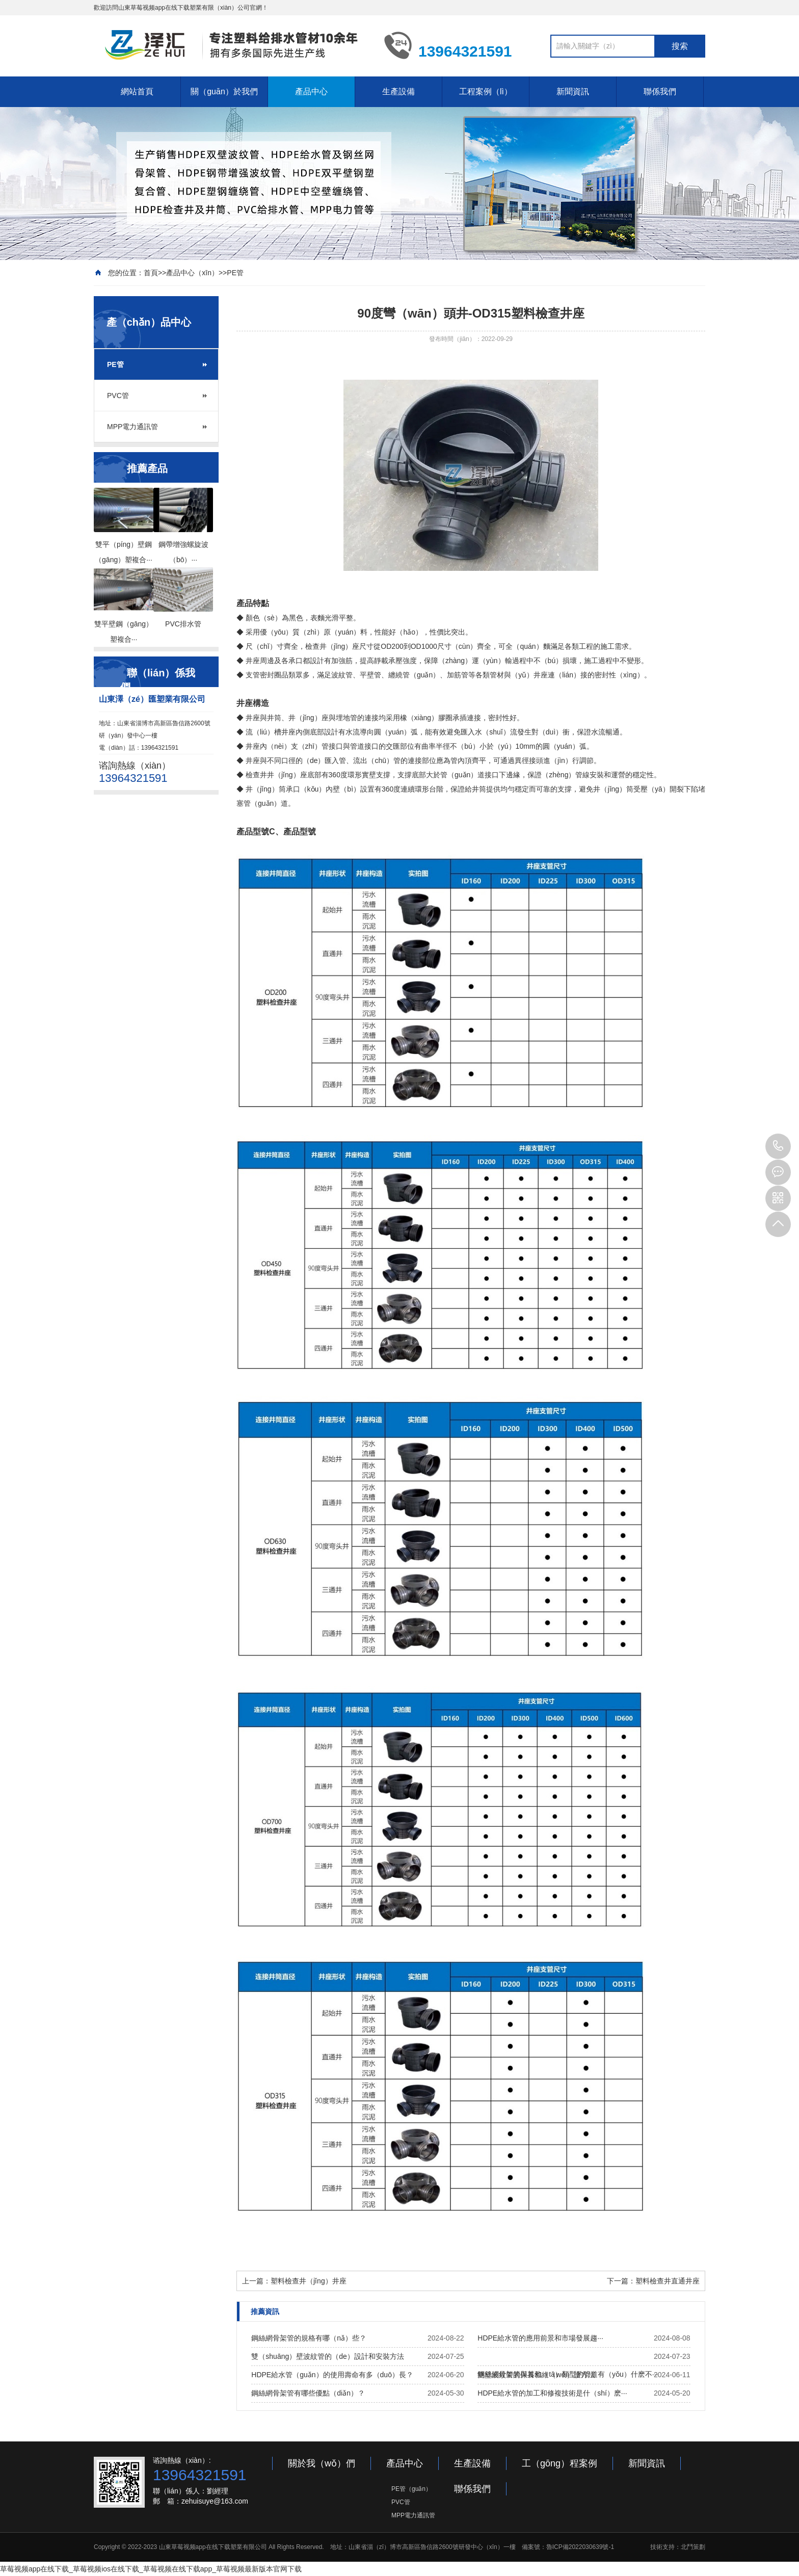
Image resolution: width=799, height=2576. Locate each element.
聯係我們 (660, 91)
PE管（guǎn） (411, 2488)
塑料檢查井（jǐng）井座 (309, 2281)
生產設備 (398, 91)
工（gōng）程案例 (559, 2463)
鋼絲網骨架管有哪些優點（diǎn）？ (308, 2393)
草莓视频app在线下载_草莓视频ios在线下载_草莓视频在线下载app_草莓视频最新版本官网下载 (151, 2569)
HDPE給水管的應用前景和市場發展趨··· (540, 2338)
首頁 (151, 273)
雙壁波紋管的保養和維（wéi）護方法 (536, 2375)
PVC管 (118, 395)
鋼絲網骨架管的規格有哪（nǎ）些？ (308, 2338)
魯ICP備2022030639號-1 (580, 2547)
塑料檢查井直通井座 (667, 2281)
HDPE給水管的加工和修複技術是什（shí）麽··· (552, 2393)
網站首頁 (137, 91)
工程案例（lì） (485, 91)
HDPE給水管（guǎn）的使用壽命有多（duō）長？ (332, 2375)
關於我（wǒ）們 (321, 2463)
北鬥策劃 (693, 2547)
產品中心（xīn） (192, 273)
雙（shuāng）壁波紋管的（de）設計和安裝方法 (327, 2356)
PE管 (235, 273)
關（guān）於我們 (224, 91)
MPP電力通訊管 (132, 427)
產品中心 (311, 91)
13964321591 (778, 1146)
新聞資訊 (572, 91)
